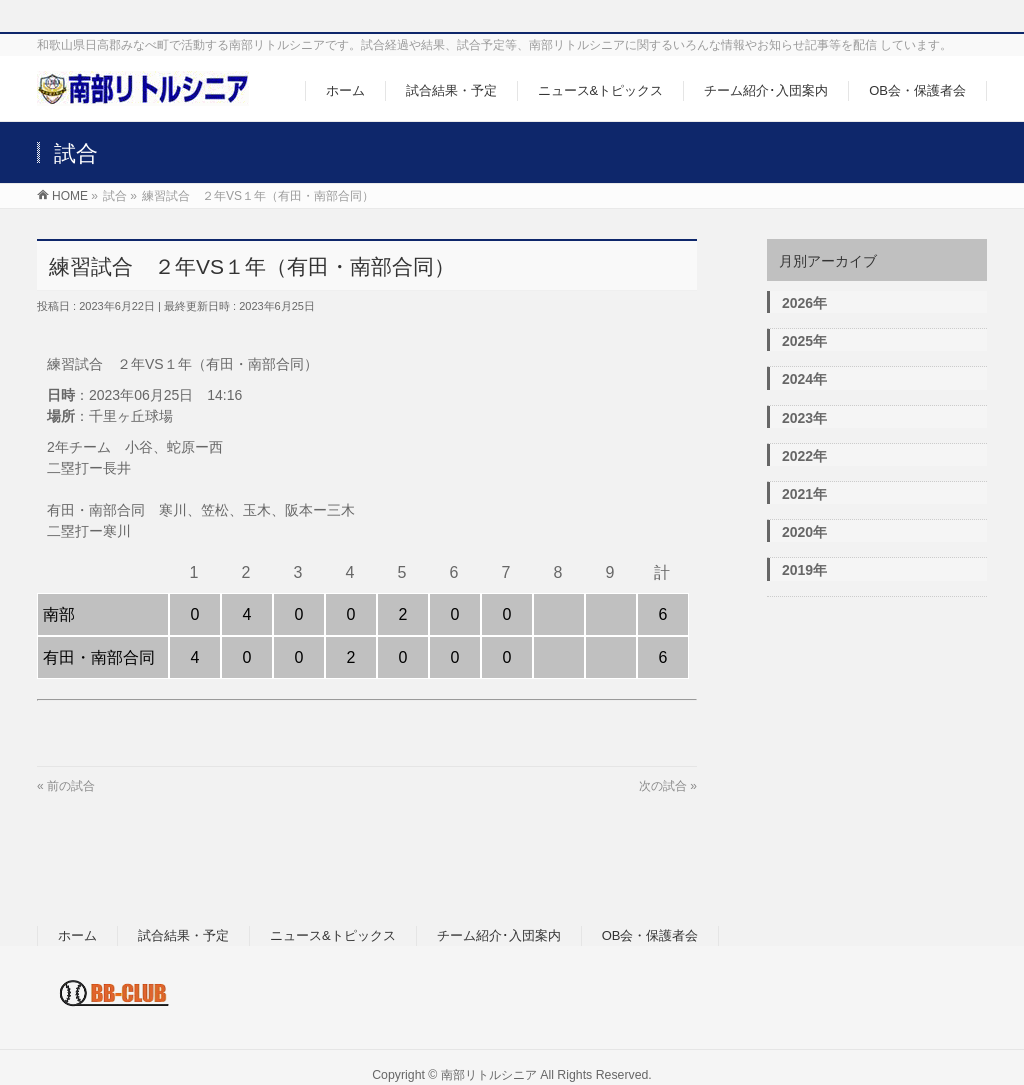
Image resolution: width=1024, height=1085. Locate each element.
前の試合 (71, 786)
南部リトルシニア (489, 1075)
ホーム (77, 935)
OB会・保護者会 (650, 935)
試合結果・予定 (183, 935)
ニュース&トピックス (333, 935)
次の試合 (663, 786)
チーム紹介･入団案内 (499, 935)
